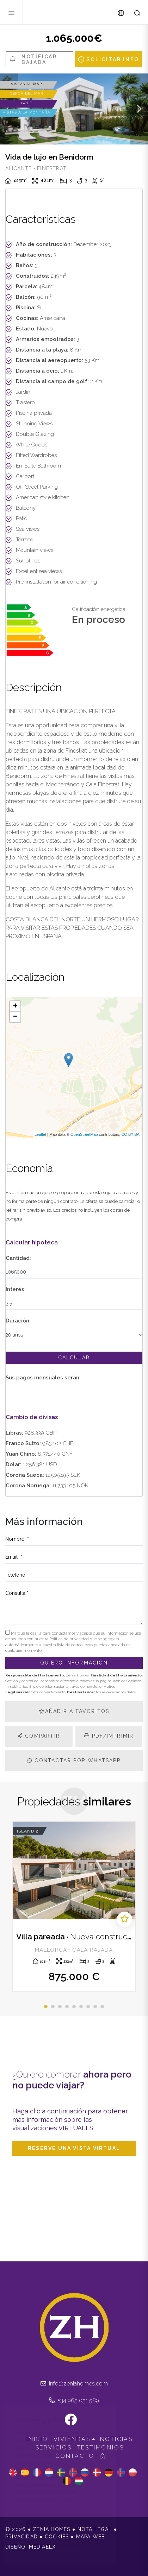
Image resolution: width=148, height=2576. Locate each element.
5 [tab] (74, 2006)
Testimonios (100, 2447)
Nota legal (95, 2529)
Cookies (57, 2536)
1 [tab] (46, 2006)
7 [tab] (88, 2006)
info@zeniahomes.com (74, 2383)
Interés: (16, 1289)
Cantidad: (18, 1258)
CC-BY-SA (130, 1134)
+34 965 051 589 (74, 2400)
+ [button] (15, 1006)
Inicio (37, 2439)
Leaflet (40, 1134)
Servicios (54, 2447)
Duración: (18, 1321)
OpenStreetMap (84, 1134)
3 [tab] (60, 2006)
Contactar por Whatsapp (74, 1760)
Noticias (116, 2439)
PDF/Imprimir (109, 1736)
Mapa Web (90, 2536)
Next (139, 108)
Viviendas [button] (72, 2439)
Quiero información (74, 1663)
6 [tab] (81, 2006)
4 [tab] (67, 2006)
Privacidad (21, 2536)
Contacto (74, 2456)
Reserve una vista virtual (74, 2148)
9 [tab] (102, 2006)
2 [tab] (53, 2006)
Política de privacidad (69, 1639)
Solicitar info (108, 59)
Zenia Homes (63, 12)
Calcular (74, 1357)
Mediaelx (42, 2547)
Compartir (39, 1736)
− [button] (15, 1017)
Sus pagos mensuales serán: (43, 1377)
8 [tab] (95, 2006)
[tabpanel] (74, 1906)
